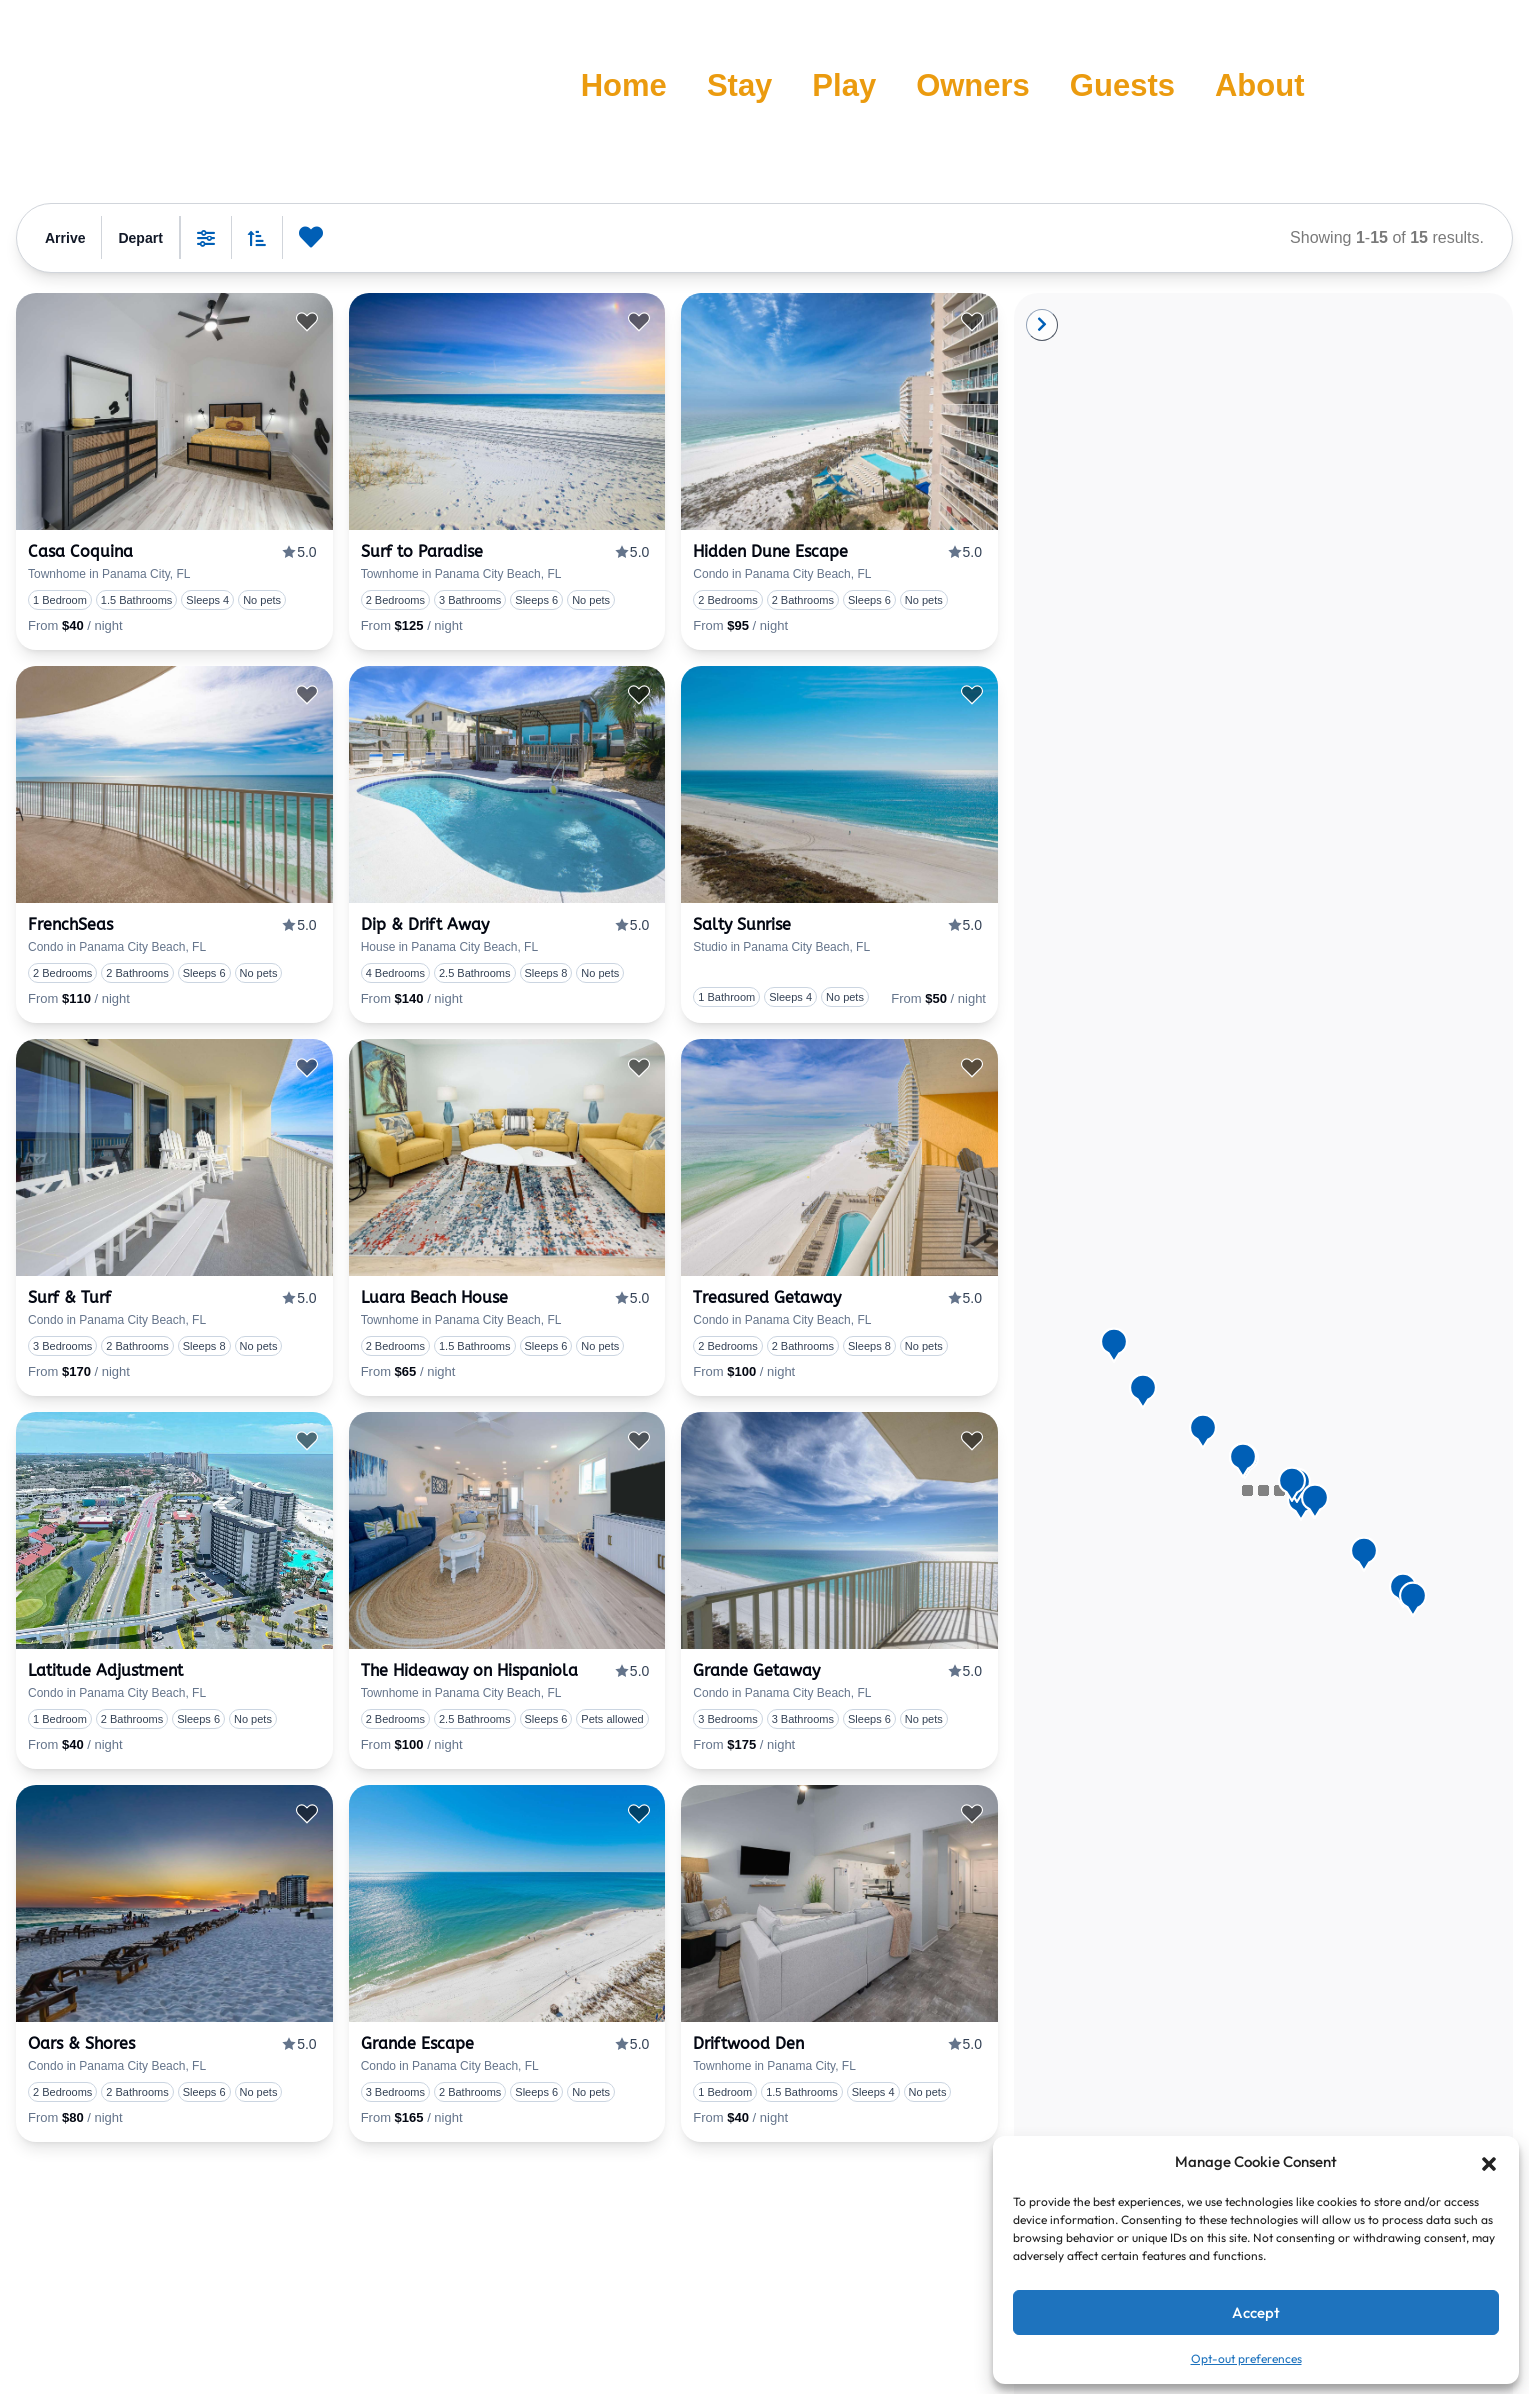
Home (624, 85)
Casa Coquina (80, 551)
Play (844, 85)
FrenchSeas (70, 924)
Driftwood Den (748, 2043)
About (1260, 85)
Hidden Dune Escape (770, 551)
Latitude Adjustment (105, 1670)
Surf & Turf (69, 1297)
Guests (1122, 85)
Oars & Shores (81, 2043)
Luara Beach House (434, 1297)
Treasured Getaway (767, 1297)
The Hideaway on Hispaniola (469, 1670)
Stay (739, 85)
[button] (1489, 2162)
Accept (1256, 2312)
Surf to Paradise (422, 551)
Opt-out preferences (1246, 2358)
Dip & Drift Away (425, 924)
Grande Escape (417, 2043)
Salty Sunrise (742, 924)
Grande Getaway (756, 1670)
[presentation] (174, 411)
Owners (973, 85)
